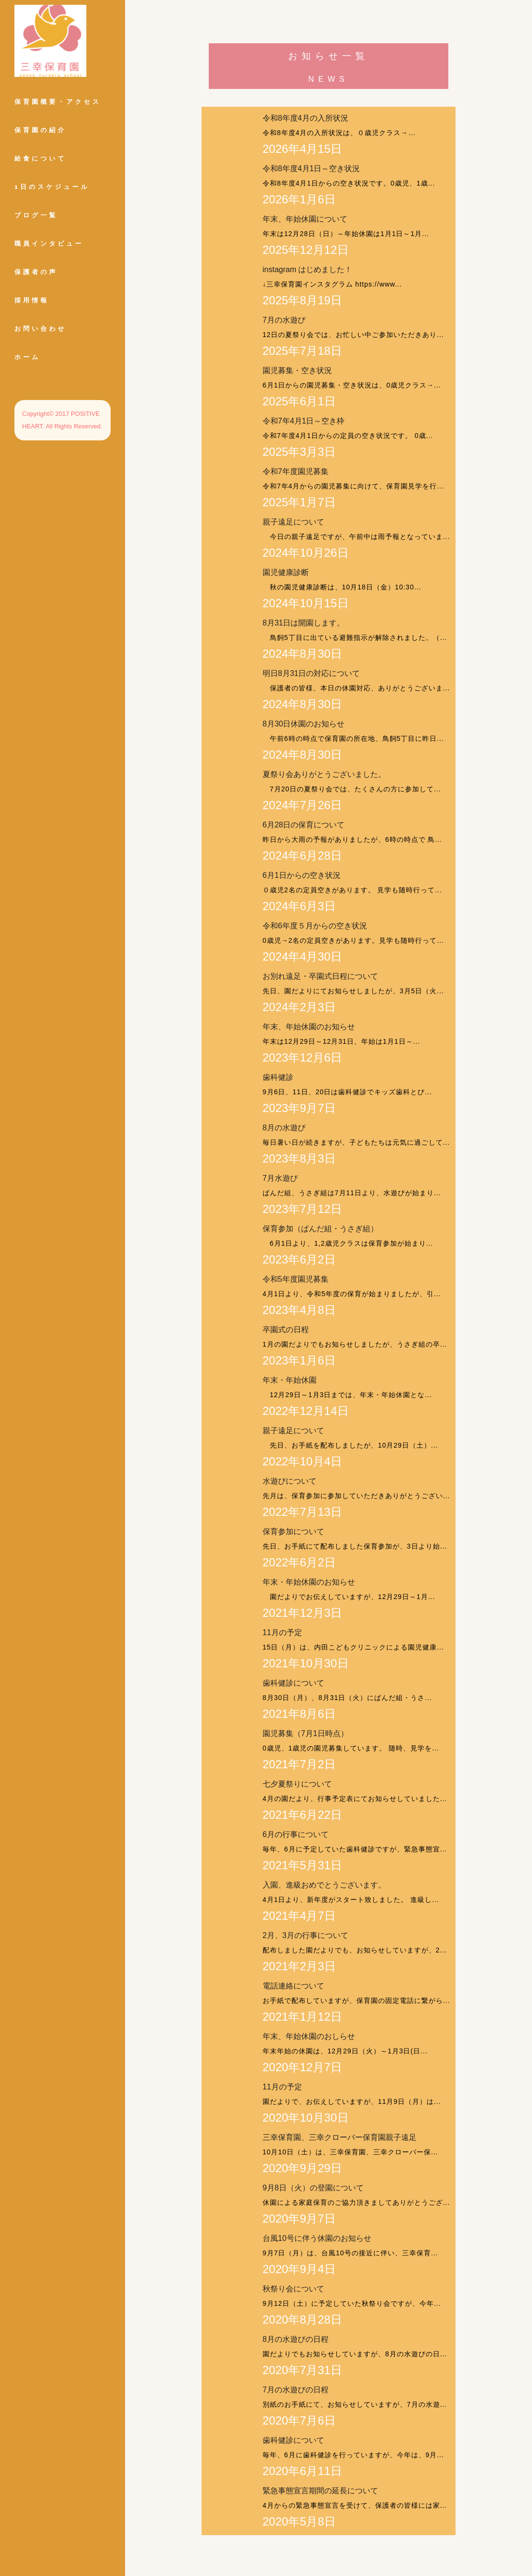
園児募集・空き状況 (297, 370)
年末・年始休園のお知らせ (309, 1582)
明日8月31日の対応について (311, 673)
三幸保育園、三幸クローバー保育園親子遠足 (340, 2137)
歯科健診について (293, 1683)
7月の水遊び (284, 320)
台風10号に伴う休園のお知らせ (317, 2238)
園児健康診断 (286, 572)
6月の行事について (296, 1834)
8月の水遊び (284, 1128)
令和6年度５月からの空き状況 (315, 926)
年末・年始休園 (290, 1380)
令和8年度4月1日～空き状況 (311, 168)
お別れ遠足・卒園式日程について (320, 976)
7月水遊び (280, 1178)
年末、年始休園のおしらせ (309, 2036)
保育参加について (293, 1531)
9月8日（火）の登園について (313, 2188)
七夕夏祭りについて (297, 1784)
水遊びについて (290, 1481)
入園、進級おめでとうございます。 (324, 1885)
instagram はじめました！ (308, 269)
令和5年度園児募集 (296, 1279)
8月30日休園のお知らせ (304, 724)
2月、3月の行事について (305, 1935)
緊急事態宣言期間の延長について (320, 2491)
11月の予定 (282, 1632)
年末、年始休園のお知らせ (309, 1027)
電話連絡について (293, 1986)
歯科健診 (278, 1077)
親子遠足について (293, 522)
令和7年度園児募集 (296, 471)
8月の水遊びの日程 (296, 2339)
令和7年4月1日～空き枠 (304, 421)
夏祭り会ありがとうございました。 (324, 774)
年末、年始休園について (305, 219)
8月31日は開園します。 (304, 623)
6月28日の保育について (304, 825)
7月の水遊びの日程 (296, 2390)
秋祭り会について (293, 2289)
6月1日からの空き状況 (302, 875)
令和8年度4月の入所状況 (305, 118)
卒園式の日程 (286, 1330)
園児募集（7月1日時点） (305, 1733)
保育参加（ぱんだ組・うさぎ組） (320, 1229)
